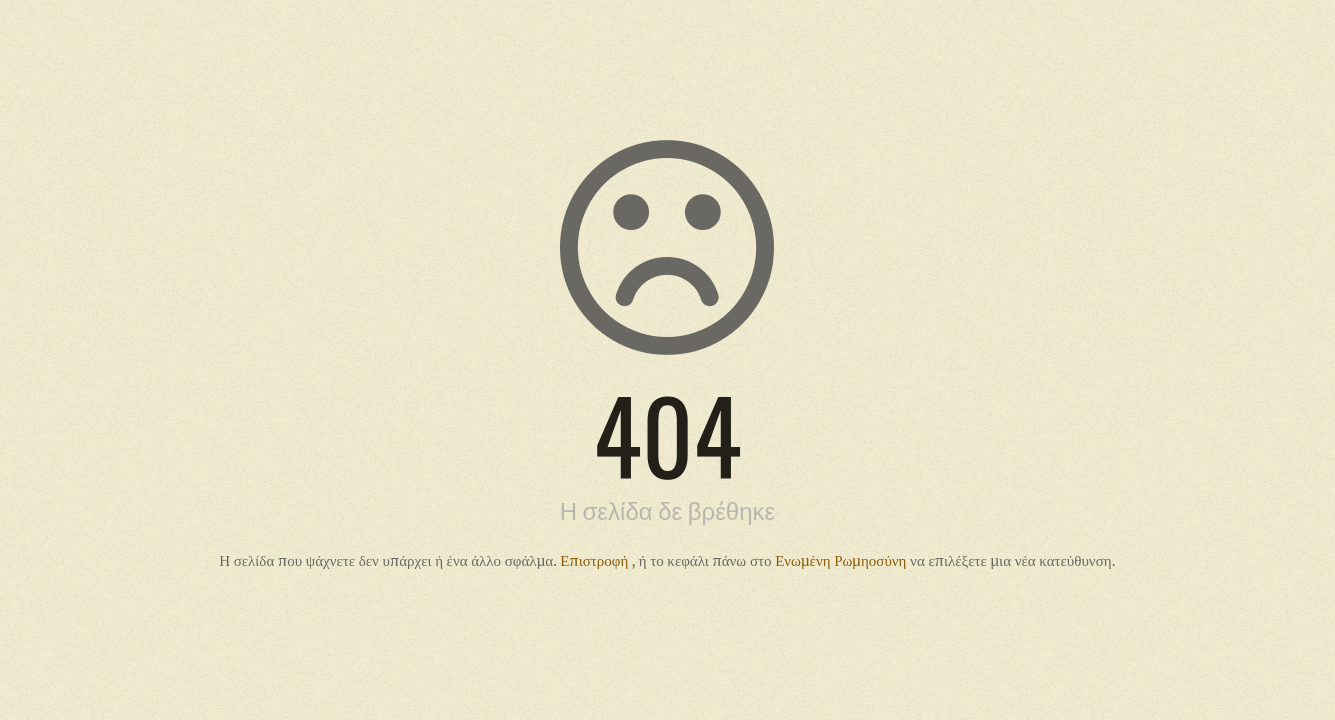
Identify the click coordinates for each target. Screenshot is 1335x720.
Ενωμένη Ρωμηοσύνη (842, 560)
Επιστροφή (595, 560)
